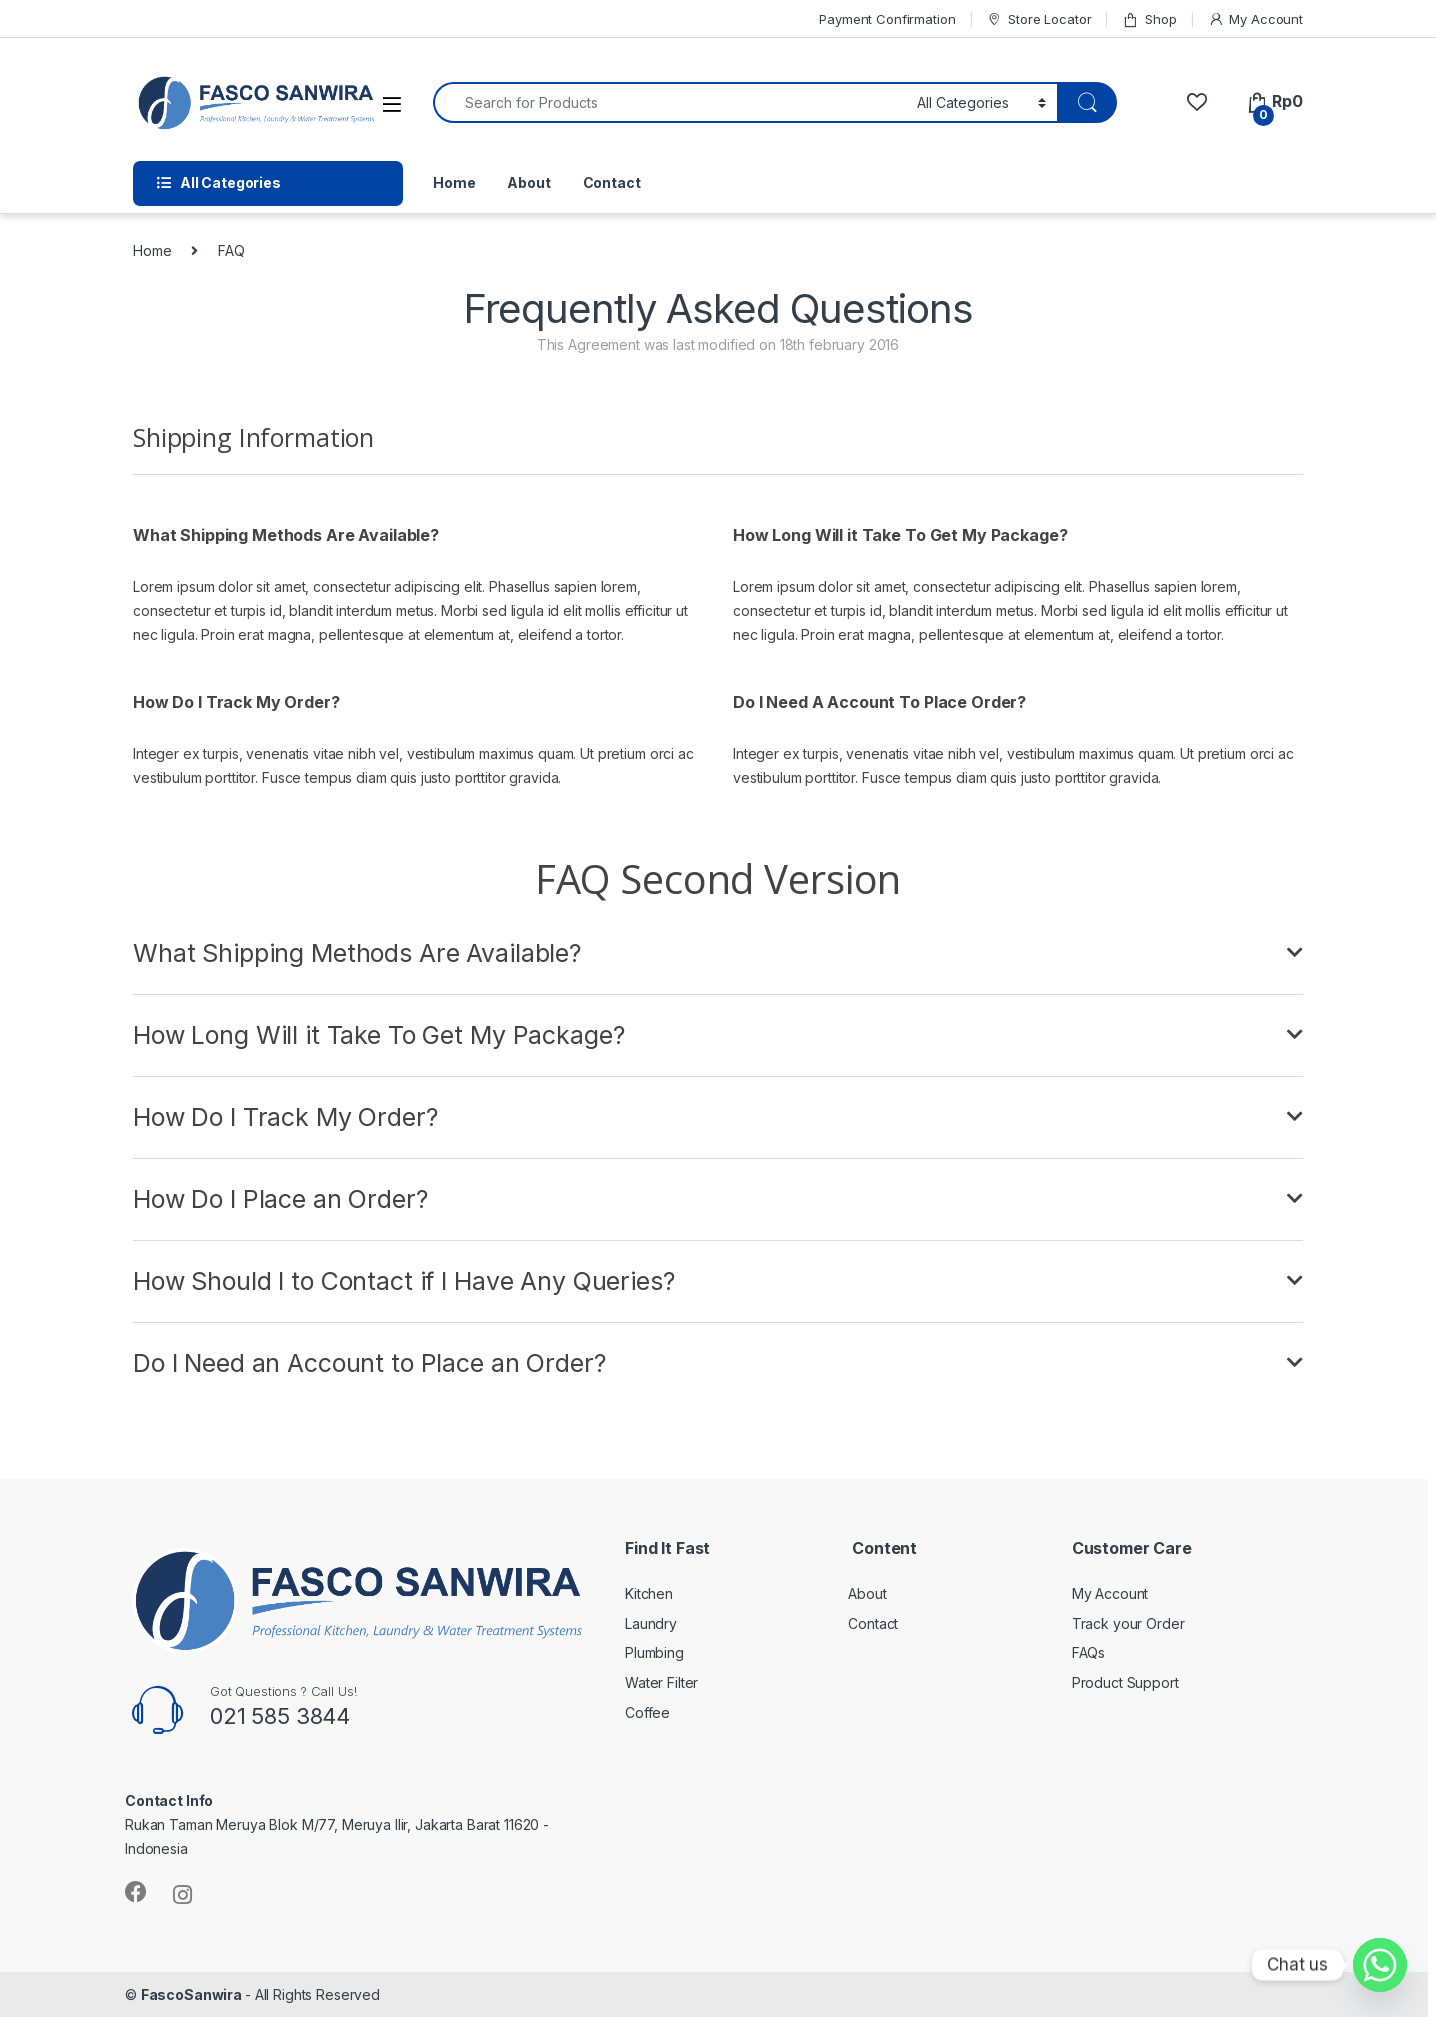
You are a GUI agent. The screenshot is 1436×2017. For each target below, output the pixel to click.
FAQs (1088, 1652)
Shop (1149, 19)
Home (454, 182)
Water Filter (661, 1682)
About (528, 182)
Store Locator (1038, 19)
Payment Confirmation (887, 19)
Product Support (1125, 1682)
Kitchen (649, 1593)
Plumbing (654, 1652)
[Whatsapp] (1380, 1965)
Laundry (651, 1623)
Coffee (647, 1712)
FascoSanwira (193, 1994)
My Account (1255, 19)
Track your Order (1128, 1623)
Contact (612, 182)
